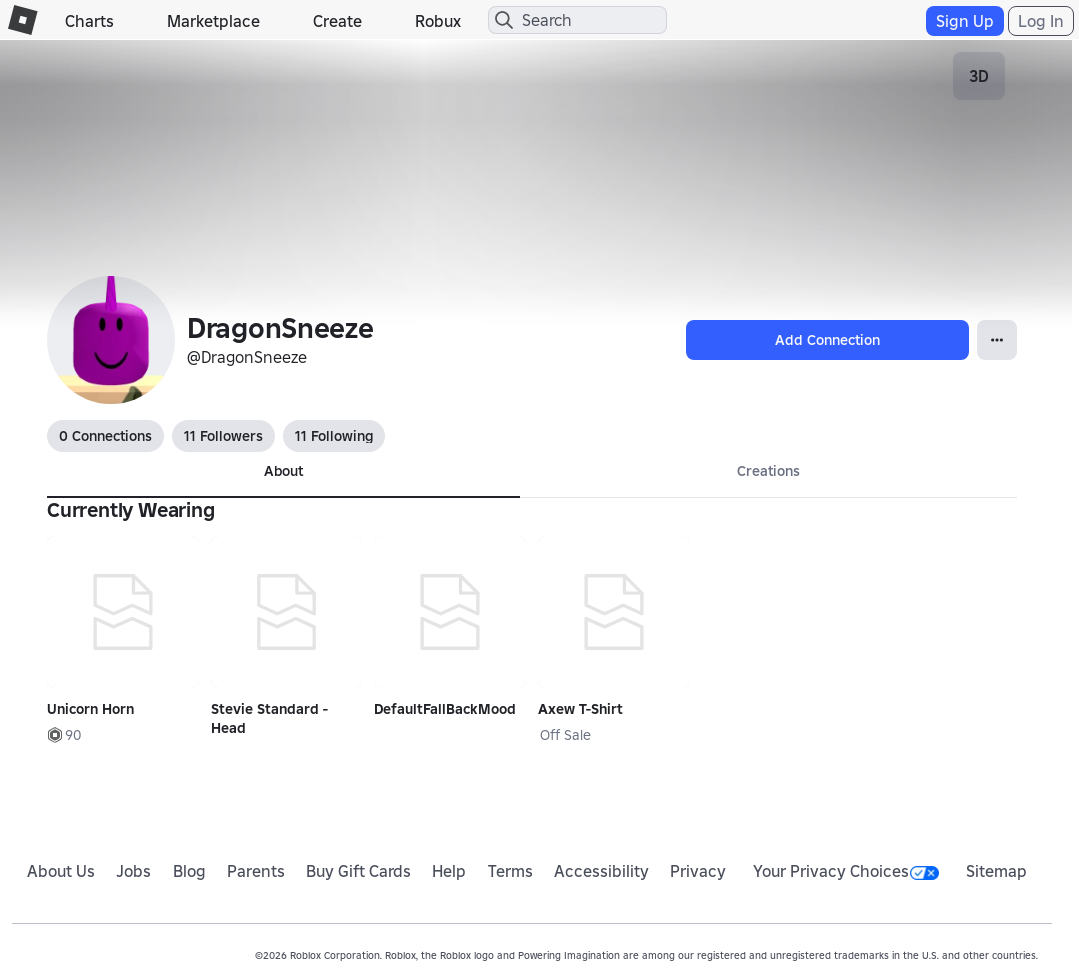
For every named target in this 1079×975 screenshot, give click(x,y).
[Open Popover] (997, 340)
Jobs (133, 871)
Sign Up (965, 21)
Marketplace (213, 21)
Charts (89, 21)
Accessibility (601, 871)
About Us (61, 871)
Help (449, 871)
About (283, 471)
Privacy (698, 871)
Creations (768, 471)
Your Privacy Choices (846, 871)
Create (337, 21)
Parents (256, 871)
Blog (189, 871)
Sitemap (996, 871)
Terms (510, 871)
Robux (438, 21)
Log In (1041, 21)
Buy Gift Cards (358, 871)
